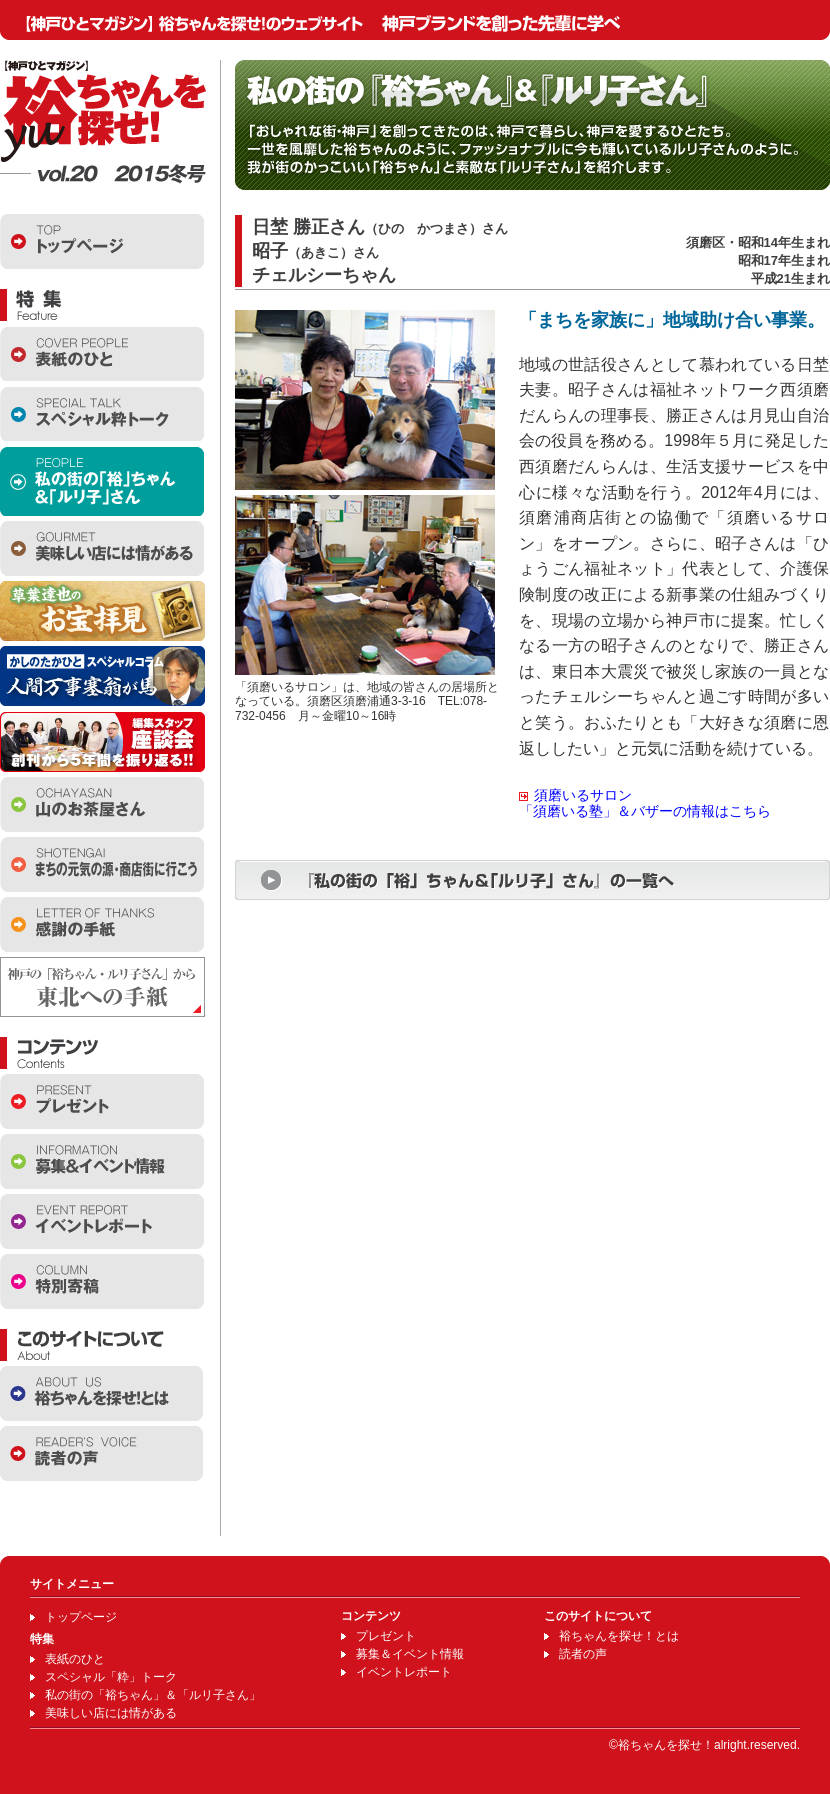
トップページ (102, 241)
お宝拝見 (102, 611)
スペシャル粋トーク (102, 413)
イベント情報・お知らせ (102, 1161)
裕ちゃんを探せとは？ (102, 1393)
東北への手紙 (102, 987)
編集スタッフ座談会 (102, 742)
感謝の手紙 (102, 924)
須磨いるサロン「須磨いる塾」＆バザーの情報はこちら (645, 803)
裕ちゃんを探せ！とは (619, 1636)
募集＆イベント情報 (410, 1654)
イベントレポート (102, 1221)
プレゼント (102, 1101)
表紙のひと (102, 353)
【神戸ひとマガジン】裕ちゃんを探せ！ (103, 112)
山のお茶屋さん (102, 804)
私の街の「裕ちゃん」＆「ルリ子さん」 (102, 481)
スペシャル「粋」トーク (111, 1677)
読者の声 (102, 1453)
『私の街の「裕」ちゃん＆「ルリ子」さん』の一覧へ (532, 880)
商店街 (102, 864)
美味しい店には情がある (102, 548)
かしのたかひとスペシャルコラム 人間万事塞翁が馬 (102, 676)
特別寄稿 (102, 1281)
